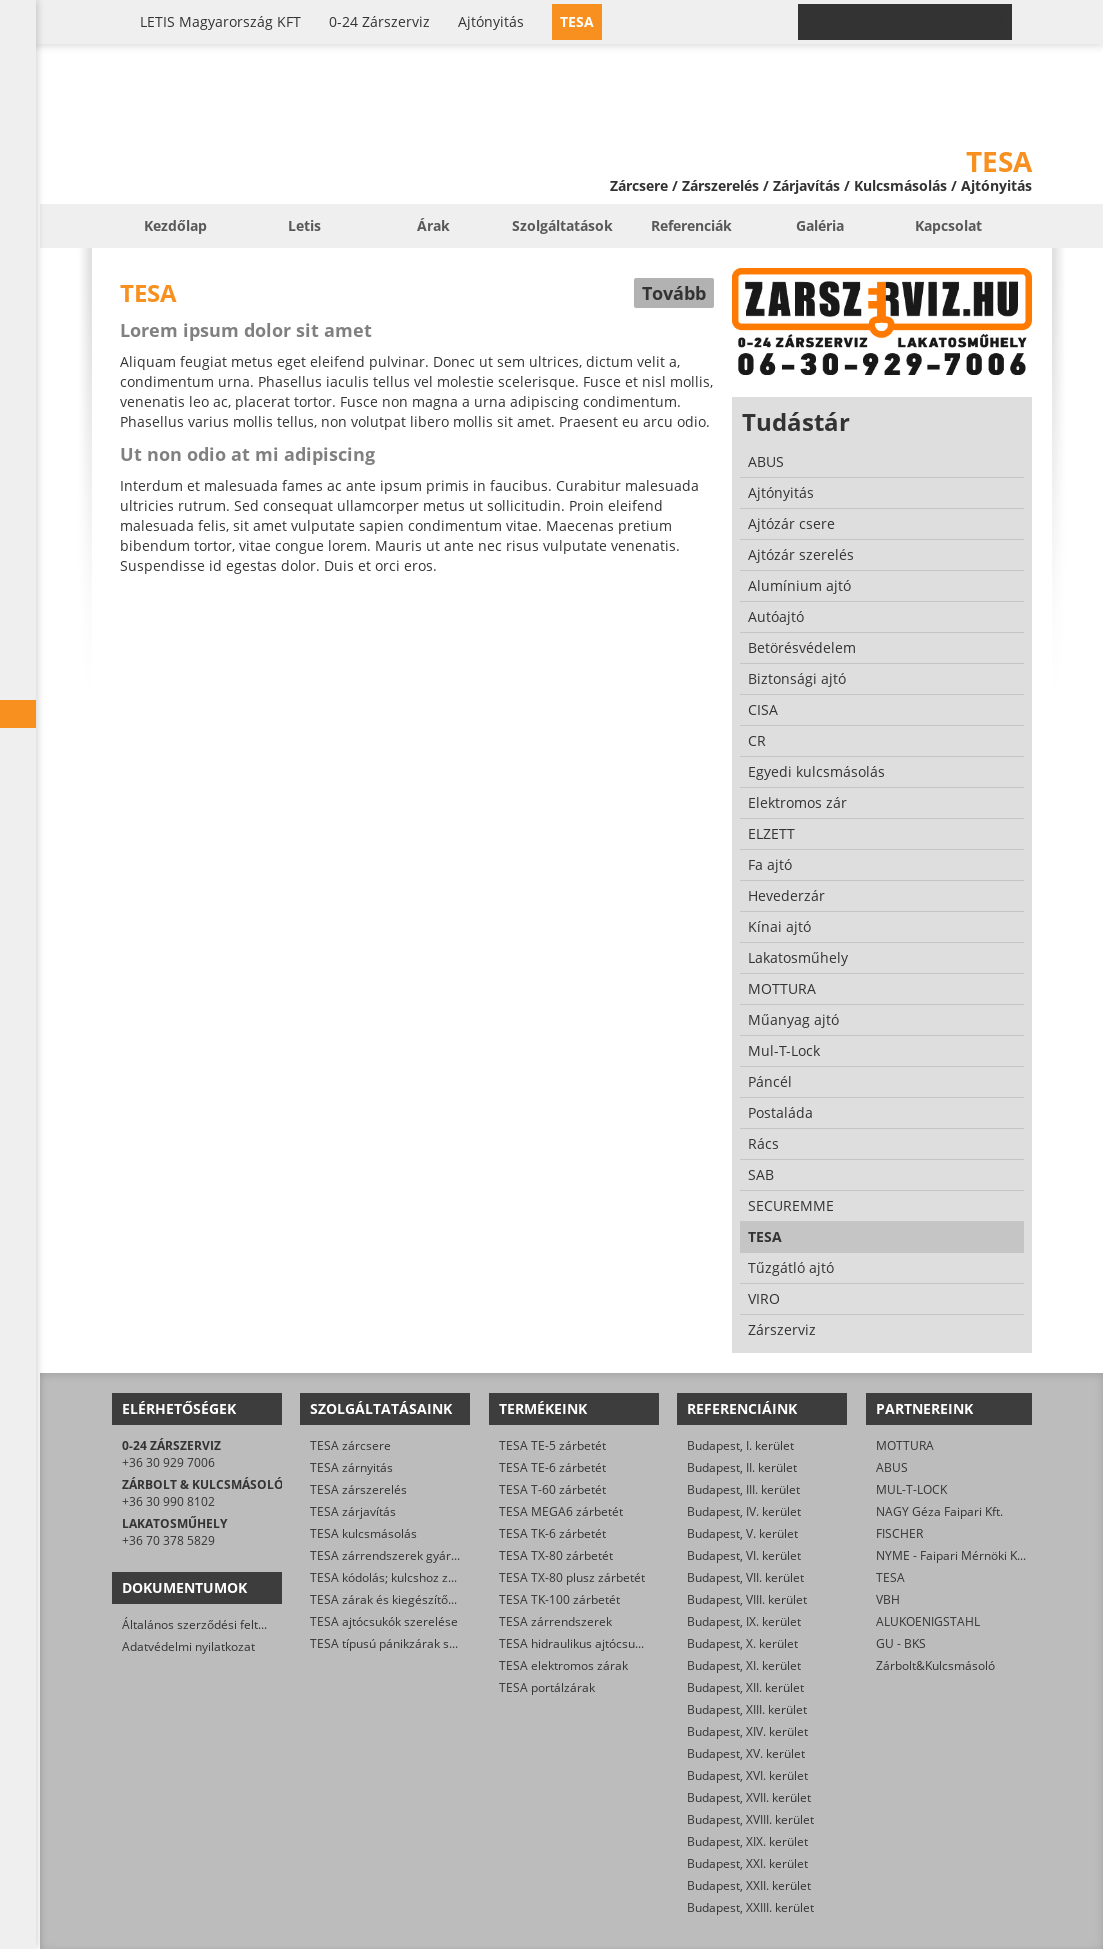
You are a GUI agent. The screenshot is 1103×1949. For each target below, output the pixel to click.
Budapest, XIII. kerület (747, 1709)
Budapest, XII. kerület (745, 1687)
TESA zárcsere (350, 1445)
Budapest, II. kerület (742, 1467)
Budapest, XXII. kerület (749, 1885)
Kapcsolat (948, 225)
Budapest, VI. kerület (744, 1555)
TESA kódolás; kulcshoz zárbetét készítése (427, 1577)
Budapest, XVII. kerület (749, 1797)
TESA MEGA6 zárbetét (561, 1511)
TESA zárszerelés (358, 1489)
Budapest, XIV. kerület (747, 1731)
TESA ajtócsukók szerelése (384, 1621)
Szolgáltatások (562, 225)
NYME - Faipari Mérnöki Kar (952, 1555)
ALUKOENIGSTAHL (928, 1621)
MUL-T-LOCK (911, 1489)
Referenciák (691, 225)
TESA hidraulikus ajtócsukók (576, 1643)
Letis (304, 225)
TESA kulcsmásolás (363, 1533)
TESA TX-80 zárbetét (556, 1555)
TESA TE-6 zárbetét (552, 1467)
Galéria (820, 225)
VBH (888, 1599)
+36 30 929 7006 (168, 1462)
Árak (433, 225)
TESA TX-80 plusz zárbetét (572, 1577)
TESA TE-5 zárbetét (552, 1445)
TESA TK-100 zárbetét (559, 1599)
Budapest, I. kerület (740, 1445)
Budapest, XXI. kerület (747, 1863)
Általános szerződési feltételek (207, 1624)
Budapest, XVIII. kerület (750, 1819)
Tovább (674, 293)
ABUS (892, 1467)
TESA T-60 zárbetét (552, 1489)
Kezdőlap (175, 225)
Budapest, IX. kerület (744, 1621)
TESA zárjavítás (353, 1511)
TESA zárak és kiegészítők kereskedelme (423, 1599)
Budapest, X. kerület (742, 1643)
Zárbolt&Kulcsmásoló (935, 1665)
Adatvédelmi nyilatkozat (188, 1646)
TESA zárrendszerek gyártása (392, 1555)
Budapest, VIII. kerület (747, 1599)
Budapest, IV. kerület (744, 1511)
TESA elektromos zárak (563, 1665)
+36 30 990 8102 (168, 1501)
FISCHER (899, 1533)
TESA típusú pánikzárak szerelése (403, 1643)
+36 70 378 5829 (168, 1540)
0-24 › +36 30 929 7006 (917, 22)
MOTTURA (905, 1445)
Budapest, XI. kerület (744, 1665)
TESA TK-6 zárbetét (552, 1533)
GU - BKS (901, 1643)
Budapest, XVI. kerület (747, 1775)
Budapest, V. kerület (742, 1533)
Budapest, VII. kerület (745, 1577)
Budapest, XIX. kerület (747, 1841)
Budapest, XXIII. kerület (750, 1907)
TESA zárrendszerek (555, 1621)
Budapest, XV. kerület (746, 1753)
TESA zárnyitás (351, 1467)
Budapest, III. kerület (743, 1489)
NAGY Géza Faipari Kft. (939, 1511)
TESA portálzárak (547, 1687)
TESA (890, 1577)
